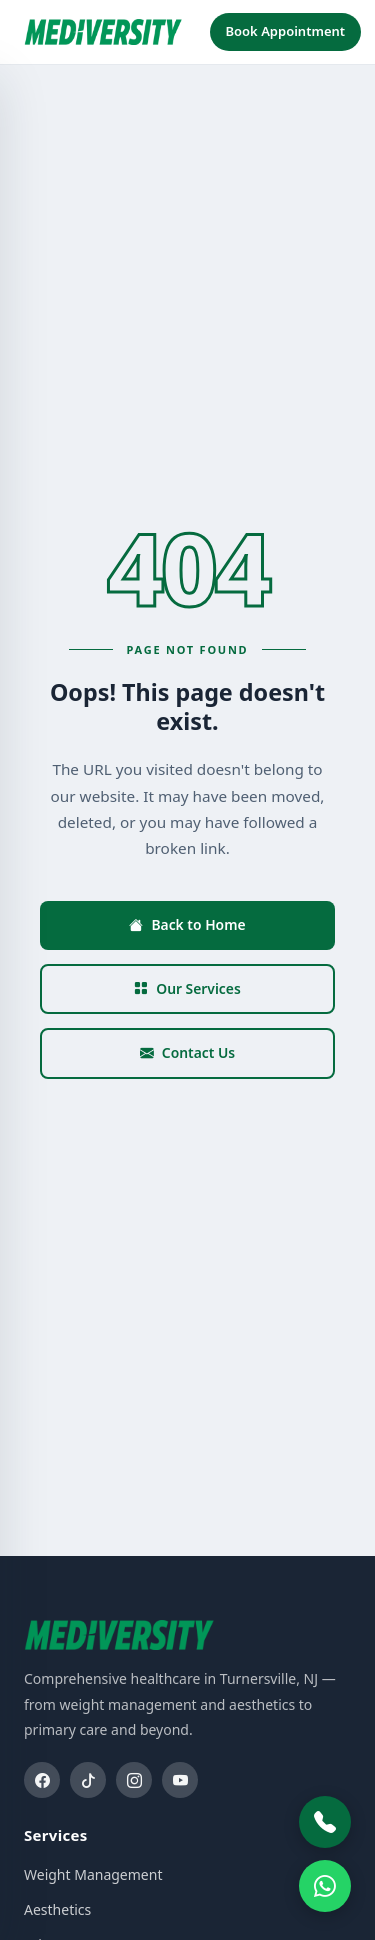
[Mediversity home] (103, 31)
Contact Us (187, 1052)
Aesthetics (57, 1909)
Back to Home (187, 924)
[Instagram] (134, 1780)
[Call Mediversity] (325, 1822)
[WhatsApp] (325, 1886)
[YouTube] (180, 1780)
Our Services (187, 988)
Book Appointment (286, 31)
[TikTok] (88, 1780)
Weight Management (93, 1874)
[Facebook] (42, 1780)
